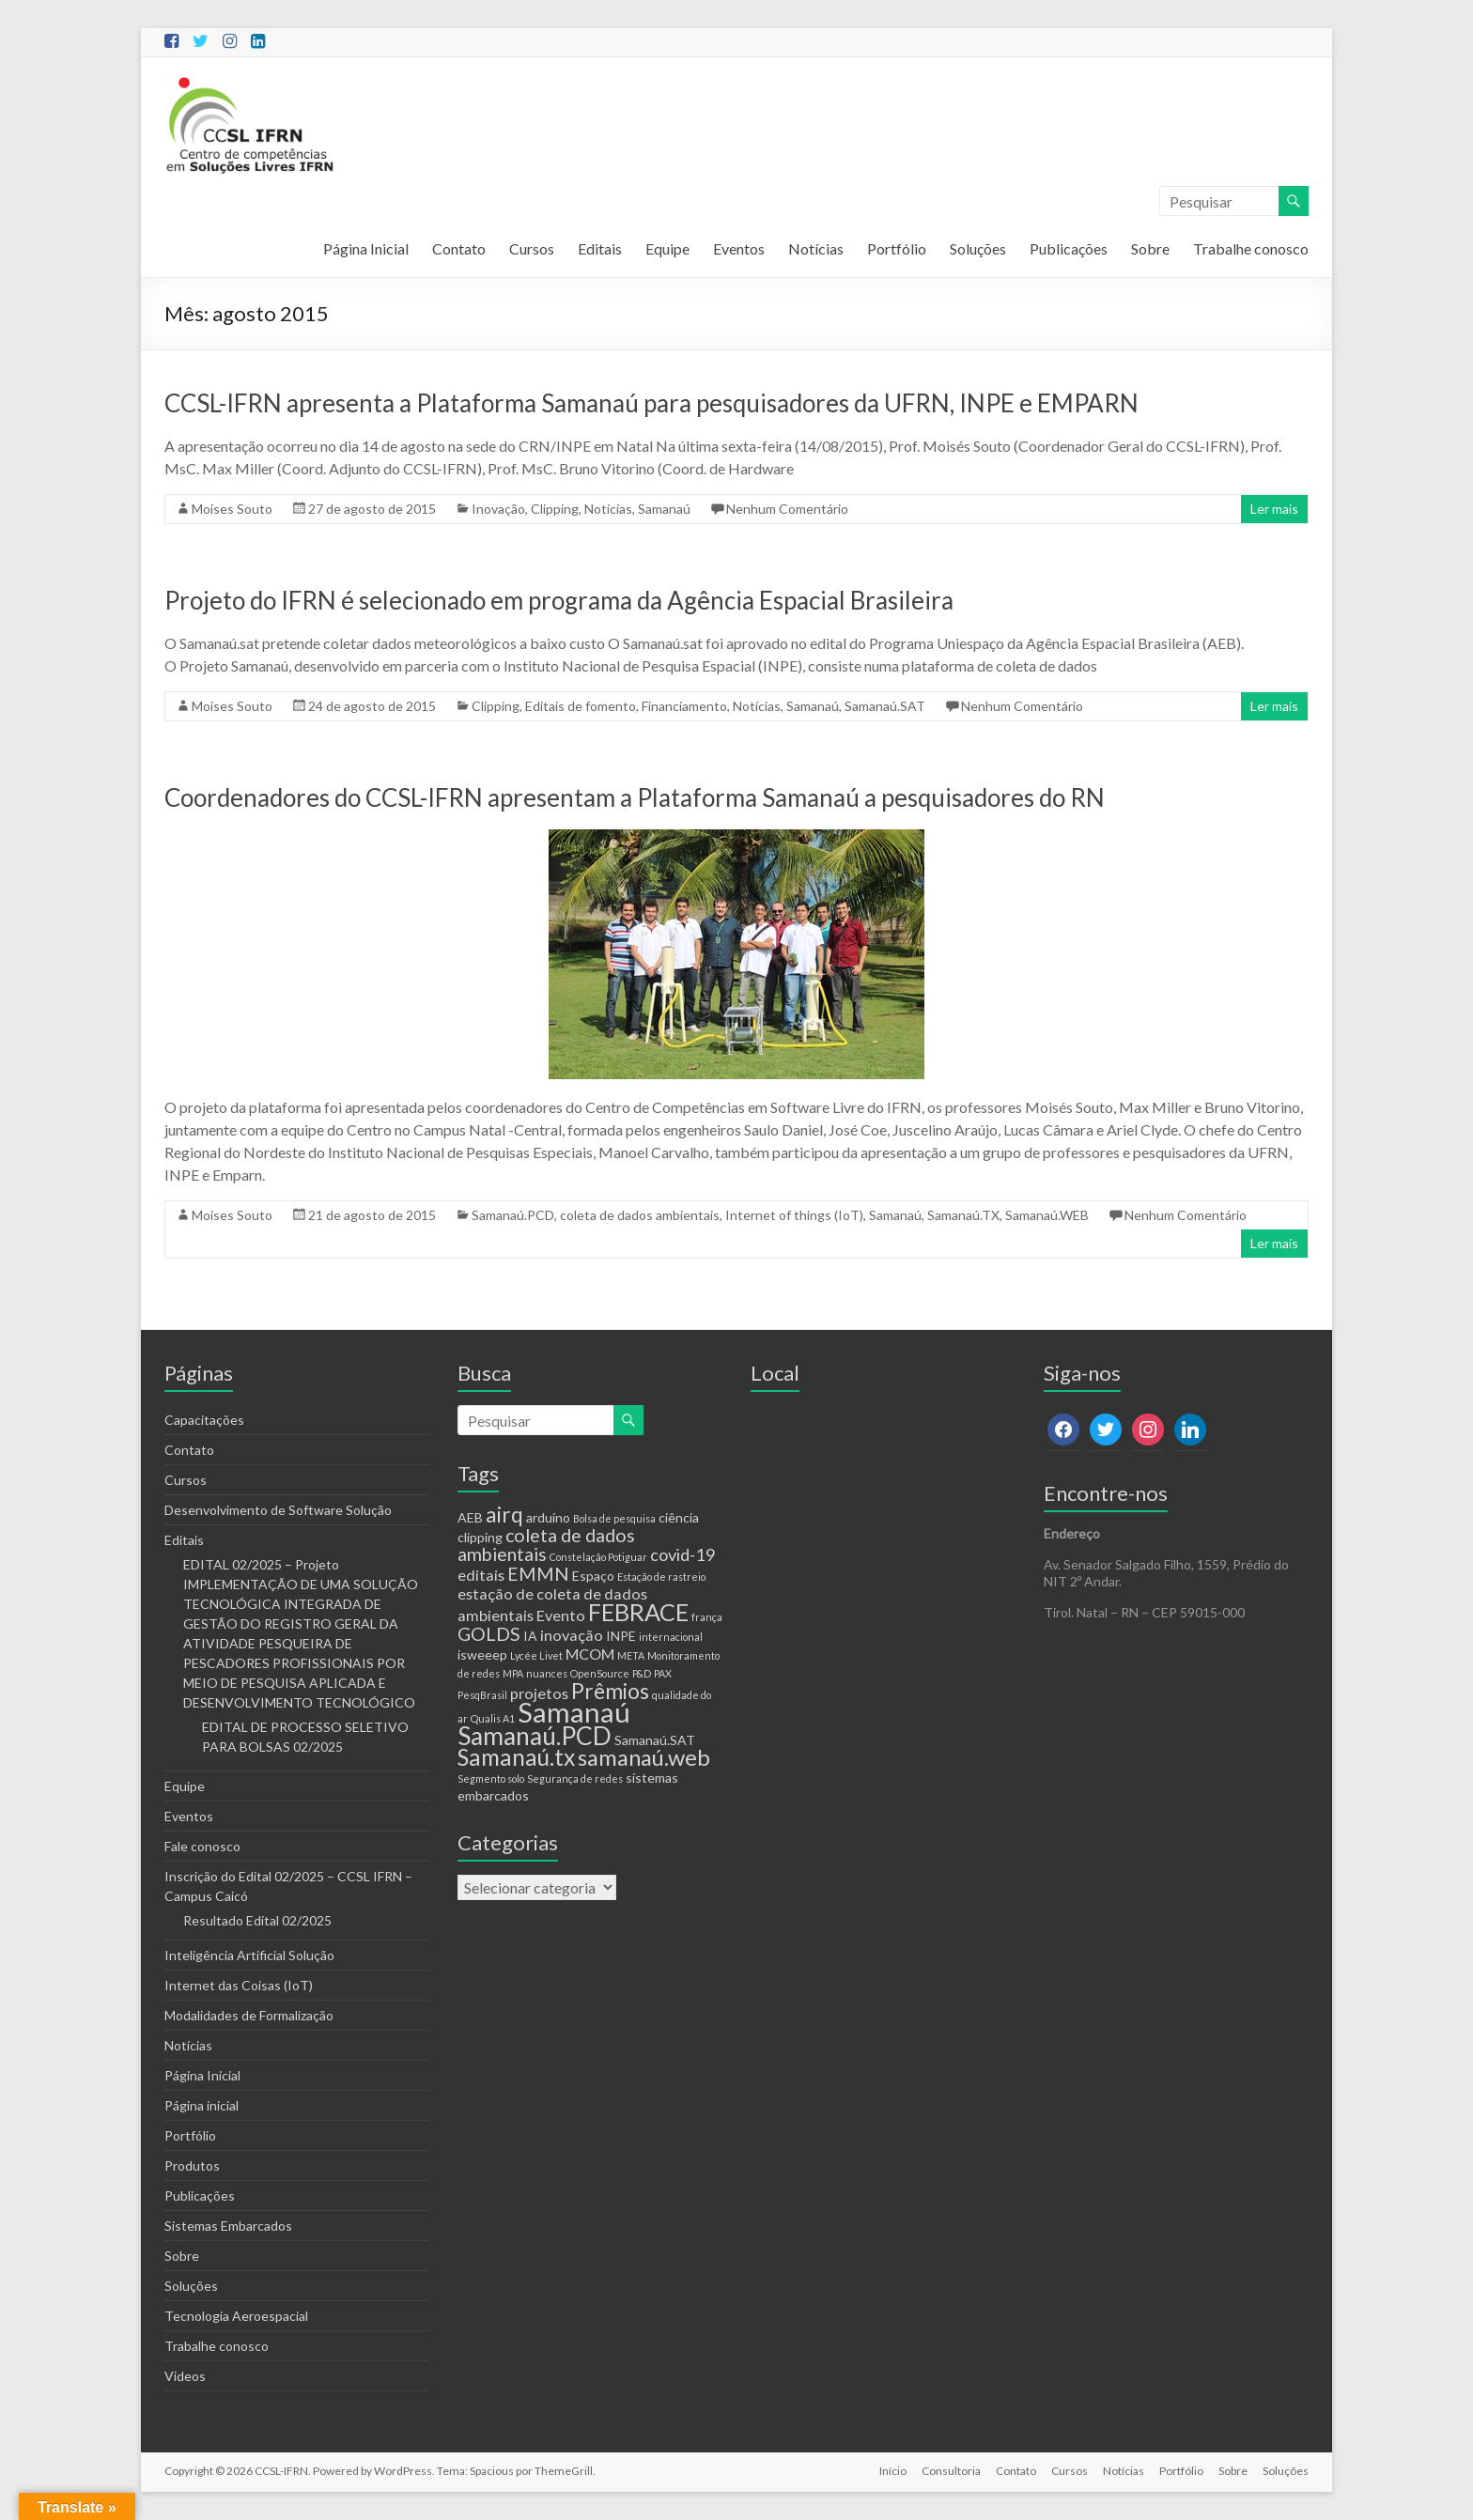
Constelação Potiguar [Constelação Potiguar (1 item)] (598, 1557)
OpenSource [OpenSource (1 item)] (599, 1673)
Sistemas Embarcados (228, 2226)
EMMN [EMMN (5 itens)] (538, 1574)
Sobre (1150, 248)
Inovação (498, 509)
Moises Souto (232, 509)
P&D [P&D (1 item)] (641, 1673)
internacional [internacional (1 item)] (671, 1637)
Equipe (667, 248)
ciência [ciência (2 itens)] (679, 1517)
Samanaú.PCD (513, 1215)
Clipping (555, 509)
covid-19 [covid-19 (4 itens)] (683, 1554)
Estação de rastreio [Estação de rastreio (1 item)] (661, 1576)
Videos (185, 2376)
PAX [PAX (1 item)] (663, 1673)
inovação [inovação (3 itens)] (571, 1635)
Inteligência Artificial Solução (249, 1955)
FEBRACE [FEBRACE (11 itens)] (638, 1612)
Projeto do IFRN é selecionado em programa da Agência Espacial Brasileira (559, 600)
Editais (600, 248)
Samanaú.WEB (1047, 1215)
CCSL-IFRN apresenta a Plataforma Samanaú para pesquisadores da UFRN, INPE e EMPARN (651, 403)
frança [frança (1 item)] (706, 1617)
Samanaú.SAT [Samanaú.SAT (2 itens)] (654, 1740)
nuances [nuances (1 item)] (546, 1673)
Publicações (1069, 248)
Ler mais (1274, 509)
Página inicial (201, 2105)
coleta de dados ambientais (640, 1215)
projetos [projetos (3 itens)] (539, 1693)
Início (893, 2471)
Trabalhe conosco (1251, 248)
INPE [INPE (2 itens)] (621, 1636)
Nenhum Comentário (787, 509)
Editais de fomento (580, 706)
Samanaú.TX (963, 1215)
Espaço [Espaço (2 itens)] (593, 1576)
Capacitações (204, 1420)
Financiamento (684, 706)
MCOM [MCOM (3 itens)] (590, 1653)
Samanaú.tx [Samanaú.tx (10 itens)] (516, 1756)
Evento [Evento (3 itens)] (560, 1615)
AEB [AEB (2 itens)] (470, 1517)
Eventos (739, 248)
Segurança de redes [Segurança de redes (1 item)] (575, 1778)
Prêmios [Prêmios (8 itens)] (610, 1690)
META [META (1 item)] (630, 1655)
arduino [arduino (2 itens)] (548, 1517)
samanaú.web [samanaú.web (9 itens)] (644, 1757)
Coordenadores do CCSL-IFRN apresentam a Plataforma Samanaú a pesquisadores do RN (634, 797)
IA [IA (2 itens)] (530, 1636)
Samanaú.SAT (885, 706)
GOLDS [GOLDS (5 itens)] (488, 1634)
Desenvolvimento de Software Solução (278, 1510)
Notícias (816, 248)
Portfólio (896, 248)
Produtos (192, 2165)
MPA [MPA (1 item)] (513, 1673)
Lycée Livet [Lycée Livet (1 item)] (536, 1655)
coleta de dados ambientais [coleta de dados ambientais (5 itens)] (546, 1544)
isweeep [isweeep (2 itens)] (482, 1654)
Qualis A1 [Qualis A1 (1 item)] (493, 1718)
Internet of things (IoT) (794, 1215)
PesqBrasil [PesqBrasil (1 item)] (482, 1695)
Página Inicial (366, 248)
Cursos (531, 248)
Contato (459, 248)
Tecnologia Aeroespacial (236, 2316)
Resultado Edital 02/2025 (257, 1920)
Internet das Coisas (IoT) (238, 1985)
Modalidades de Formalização (248, 2015)
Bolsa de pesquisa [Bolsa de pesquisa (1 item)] (614, 1518)
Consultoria (951, 2471)
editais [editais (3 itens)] (480, 1575)
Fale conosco (202, 1846)
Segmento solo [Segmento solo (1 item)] (490, 1778)
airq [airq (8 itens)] (504, 1514)
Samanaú (664, 509)
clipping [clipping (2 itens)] (480, 1537)
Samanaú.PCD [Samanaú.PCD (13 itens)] (534, 1736)
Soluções (978, 248)
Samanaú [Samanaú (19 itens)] (574, 1711)
